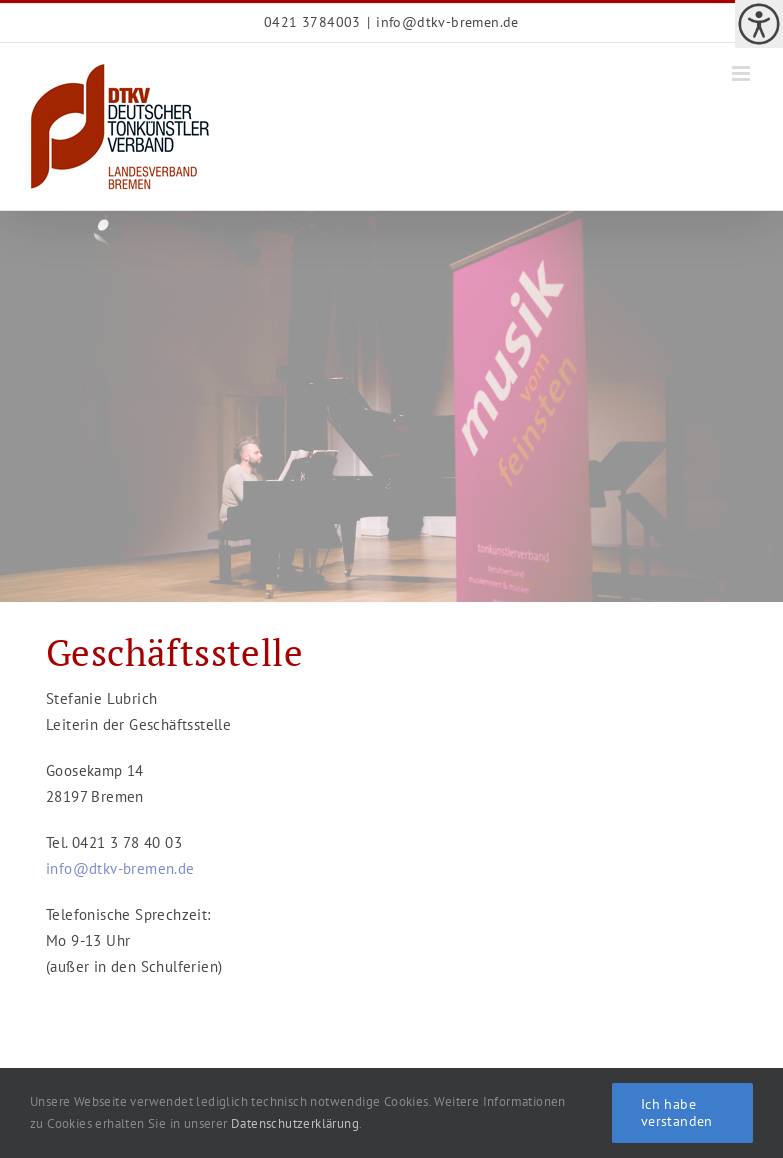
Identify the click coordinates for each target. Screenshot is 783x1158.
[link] (759, 24)
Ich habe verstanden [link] (677, 1112)
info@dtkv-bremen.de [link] (447, 22)
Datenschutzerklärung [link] (295, 1123)
